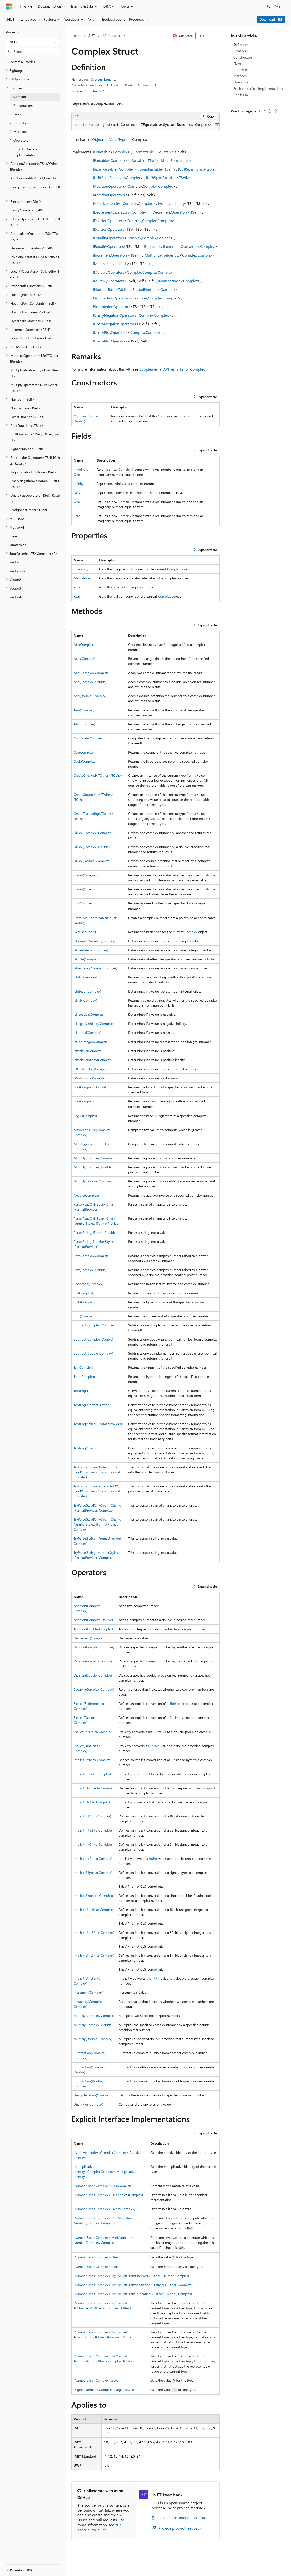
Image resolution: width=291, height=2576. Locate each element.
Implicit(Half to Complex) (92, 1802)
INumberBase (169, 280)
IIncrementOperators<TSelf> (117, 254)
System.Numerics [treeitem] (22, 61)
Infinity (79, 483)
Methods (240, 76)
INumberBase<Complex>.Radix (96, 2266)
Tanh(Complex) (84, 1376)
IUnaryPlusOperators (110, 332)
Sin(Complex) (83, 1293)
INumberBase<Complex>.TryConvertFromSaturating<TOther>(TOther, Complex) (133, 2284)
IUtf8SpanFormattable (196, 168)
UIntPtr (154, 1978)
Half (152, 1802)
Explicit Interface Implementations (258, 88)
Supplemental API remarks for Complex (172, 369)
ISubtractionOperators (111, 297)
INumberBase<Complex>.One (96, 2257)
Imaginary (81, 569)
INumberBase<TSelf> (111, 289)
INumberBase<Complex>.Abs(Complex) (103, 2185)
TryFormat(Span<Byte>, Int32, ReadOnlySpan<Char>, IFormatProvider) (97, 1472)
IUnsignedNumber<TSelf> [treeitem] (29, 510)
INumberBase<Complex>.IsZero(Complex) (104, 2209)
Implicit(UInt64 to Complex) (94, 1955)
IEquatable (101, 151)
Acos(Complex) (84, 658)
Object (97, 139)
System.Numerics (103, 79)
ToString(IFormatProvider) (92, 1404)
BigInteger (176, 1703)
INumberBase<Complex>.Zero (96, 2380)
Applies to (240, 94)
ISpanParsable (104, 168)
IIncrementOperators (180, 246)
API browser (111, 35)
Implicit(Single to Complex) (93, 1895)
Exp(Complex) (83, 903)
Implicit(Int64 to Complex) (93, 1844)
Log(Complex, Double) (90, 1087)
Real (77, 596)
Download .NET (271, 19)
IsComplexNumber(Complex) (94, 941)
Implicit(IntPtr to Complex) (93, 1858)
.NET (91, 35)
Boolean (163, 237)
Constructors (243, 57)
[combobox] (33, 42)
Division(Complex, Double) (93, 1661)
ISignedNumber (145, 289)
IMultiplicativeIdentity (162, 254)
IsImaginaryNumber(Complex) (95, 968)
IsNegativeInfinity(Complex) (94, 1023)
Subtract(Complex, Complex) (94, 1325)
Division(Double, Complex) (93, 1675)
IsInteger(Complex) (87, 991)
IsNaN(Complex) (85, 1000)
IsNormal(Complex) (87, 1032)
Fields (237, 63)
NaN (77, 492)
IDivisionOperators (108, 220)
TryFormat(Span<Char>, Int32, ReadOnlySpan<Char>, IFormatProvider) (97, 1491)
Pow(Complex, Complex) (91, 1255)
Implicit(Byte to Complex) (92, 1760)
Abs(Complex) (84, 644)
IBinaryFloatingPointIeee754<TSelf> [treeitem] (35, 190)
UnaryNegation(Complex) (92, 2095)
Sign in (280, 6)
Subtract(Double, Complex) (93, 1353)
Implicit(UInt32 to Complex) (94, 1932)
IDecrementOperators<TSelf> (176, 211)
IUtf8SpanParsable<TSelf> (168, 177)
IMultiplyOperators (108, 272)
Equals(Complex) (86, 875)
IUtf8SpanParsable (108, 177)
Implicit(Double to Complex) (94, 1788)
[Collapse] (59, 32)
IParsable (100, 160)
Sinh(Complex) (84, 1302)
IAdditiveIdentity (106, 203)
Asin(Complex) (84, 710)
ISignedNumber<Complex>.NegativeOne (104, 2389)
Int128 (152, 1731)
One (77, 501)
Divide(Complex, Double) (92, 846)
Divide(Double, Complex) (92, 861)
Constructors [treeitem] (23, 105)
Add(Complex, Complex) (91, 672)
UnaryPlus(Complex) (88, 2104)
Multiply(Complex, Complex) (94, 1158)
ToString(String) (85, 1448)
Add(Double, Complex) (90, 696)
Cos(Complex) (84, 752)
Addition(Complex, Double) (93, 1620)
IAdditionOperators (109, 186)
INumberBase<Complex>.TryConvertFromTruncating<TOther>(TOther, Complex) (133, 2294)
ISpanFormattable (176, 160)
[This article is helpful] (269, 111)
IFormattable (143, 151)
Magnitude (82, 578)
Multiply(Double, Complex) (93, 1181)
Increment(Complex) (88, 1992)
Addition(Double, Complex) (93, 1629)
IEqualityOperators (108, 237)
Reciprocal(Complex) (88, 1284)
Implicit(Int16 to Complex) (92, 1816)
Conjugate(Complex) (88, 738)
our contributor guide (99, 2527)
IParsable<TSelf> (144, 160)
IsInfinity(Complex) (87, 977)
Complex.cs (92, 91)
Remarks (239, 50)
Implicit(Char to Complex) (92, 1774)
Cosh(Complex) (85, 761)
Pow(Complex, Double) (90, 1269)
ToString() (81, 1390)
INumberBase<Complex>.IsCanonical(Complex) (108, 2194)
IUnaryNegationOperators (114, 315)
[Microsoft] (9, 6)
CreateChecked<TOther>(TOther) (98, 775)
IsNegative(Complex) (89, 1014)
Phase (78, 587)
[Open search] (268, 6)
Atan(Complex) (84, 724)
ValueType (117, 139)
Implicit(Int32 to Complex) (93, 1830)
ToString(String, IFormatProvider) (98, 1424)
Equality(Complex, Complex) (94, 1689)
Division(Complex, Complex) (94, 1647)
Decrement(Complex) (89, 1638)
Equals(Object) (84, 889)
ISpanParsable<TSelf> (157, 168)
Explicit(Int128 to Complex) (93, 1731)
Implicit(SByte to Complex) (93, 1872)
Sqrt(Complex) (84, 1316)
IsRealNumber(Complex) (91, 1069)
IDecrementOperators (111, 211)
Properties (240, 69)
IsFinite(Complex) (86, 959)
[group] (145, 125)
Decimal (175, 1717)
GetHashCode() (85, 932)
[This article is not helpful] (275, 111)
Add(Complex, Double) (90, 681)
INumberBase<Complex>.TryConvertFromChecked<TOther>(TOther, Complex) (131, 2275)
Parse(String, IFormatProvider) (96, 1232)
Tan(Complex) (83, 1367)
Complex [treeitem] (20, 96)
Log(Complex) (84, 1101)
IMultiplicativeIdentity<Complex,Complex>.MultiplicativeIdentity (105, 2171)
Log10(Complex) (85, 1115)
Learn (76, 35)
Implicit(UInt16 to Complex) (94, 1909)
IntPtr (153, 1858)
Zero (77, 515)
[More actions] (215, 36)
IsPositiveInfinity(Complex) (93, 1060)
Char (152, 1774)
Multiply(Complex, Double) (93, 1167)
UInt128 (154, 1745)
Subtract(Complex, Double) (93, 1339)
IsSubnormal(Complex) (90, 1078)
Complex (120, 151)
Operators (240, 82)
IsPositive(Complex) (88, 1050)
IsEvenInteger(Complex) (91, 950)
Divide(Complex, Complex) (93, 832)
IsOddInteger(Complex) (91, 1041)
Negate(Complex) (86, 1195)
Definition (240, 44)
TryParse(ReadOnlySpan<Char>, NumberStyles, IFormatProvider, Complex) (97, 1524)
